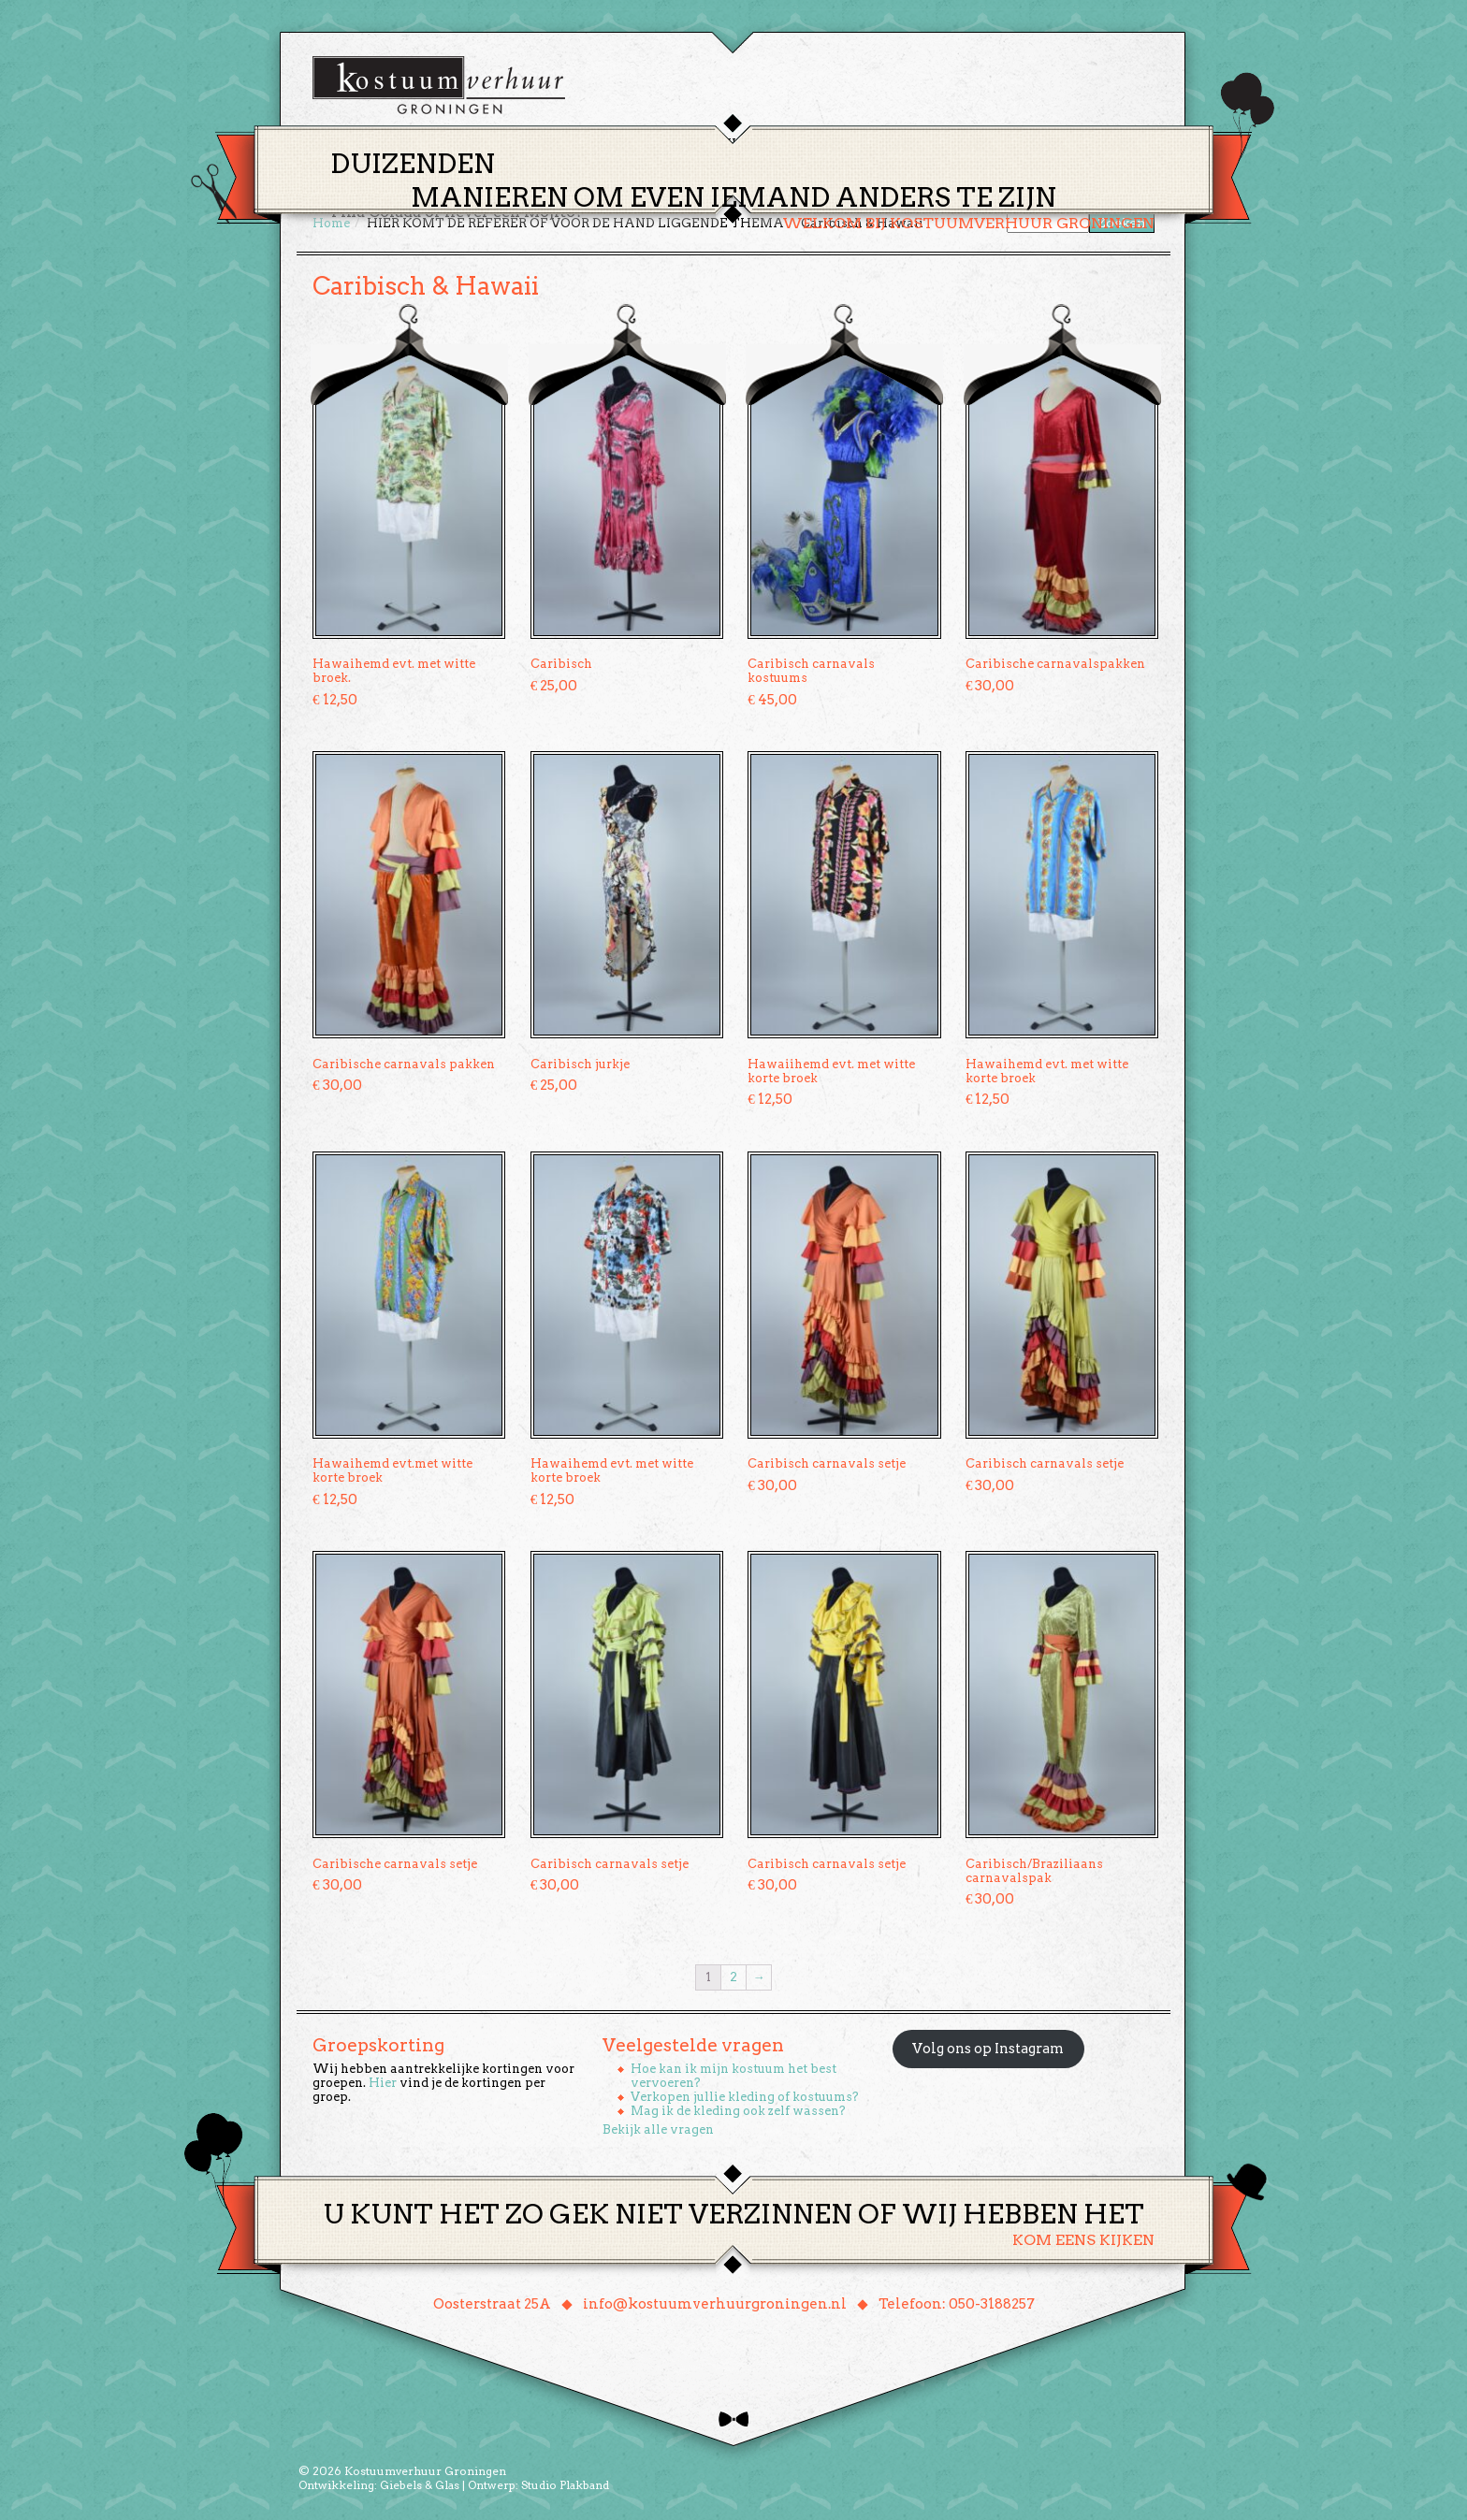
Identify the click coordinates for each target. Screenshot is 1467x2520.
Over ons (907, 144)
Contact (994, 144)
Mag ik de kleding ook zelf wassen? (738, 2111)
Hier (383, 2083)
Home (594, 144)
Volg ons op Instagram (988, 2048)
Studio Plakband (565, 2485)
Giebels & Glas (419, 2485)
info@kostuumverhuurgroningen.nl (715, 2304)
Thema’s (668, 144)
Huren (744, 144)
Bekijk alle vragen (658, 2129)
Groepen (821, 144)
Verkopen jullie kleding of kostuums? (745, 2097)
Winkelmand (1099, 144)
